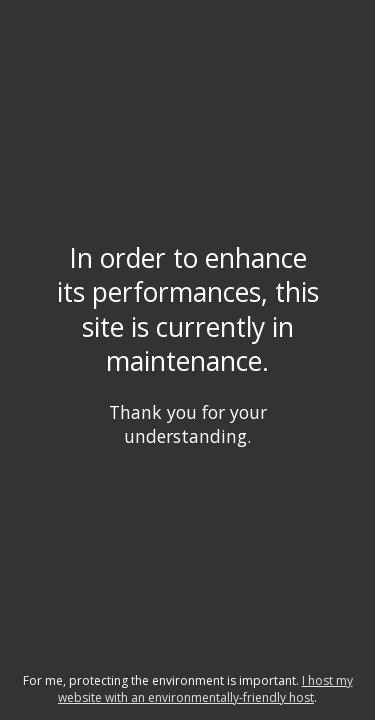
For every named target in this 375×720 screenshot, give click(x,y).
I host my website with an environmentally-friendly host (205, 689)
